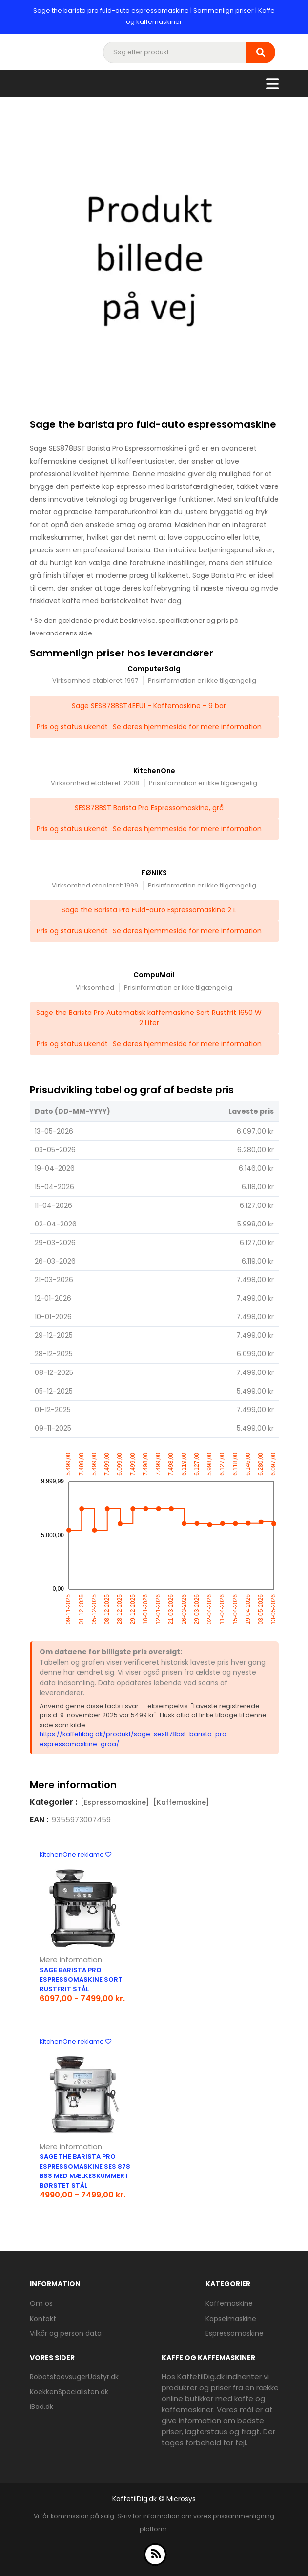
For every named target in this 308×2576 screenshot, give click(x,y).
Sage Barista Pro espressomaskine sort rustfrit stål (81, 1979)
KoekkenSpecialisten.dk (69, 2392)
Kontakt (43, 2318)
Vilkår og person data (66, 2333)
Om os (41, 2303)
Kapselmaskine (230, 2318)
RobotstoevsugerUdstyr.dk (74, 2377)
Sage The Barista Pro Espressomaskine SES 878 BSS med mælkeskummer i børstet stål (85, 2171)
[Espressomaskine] (115, 1802)
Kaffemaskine (229, 2303)
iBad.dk (41, 2406)
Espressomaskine (234, 2333)
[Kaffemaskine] (181, 1802)
